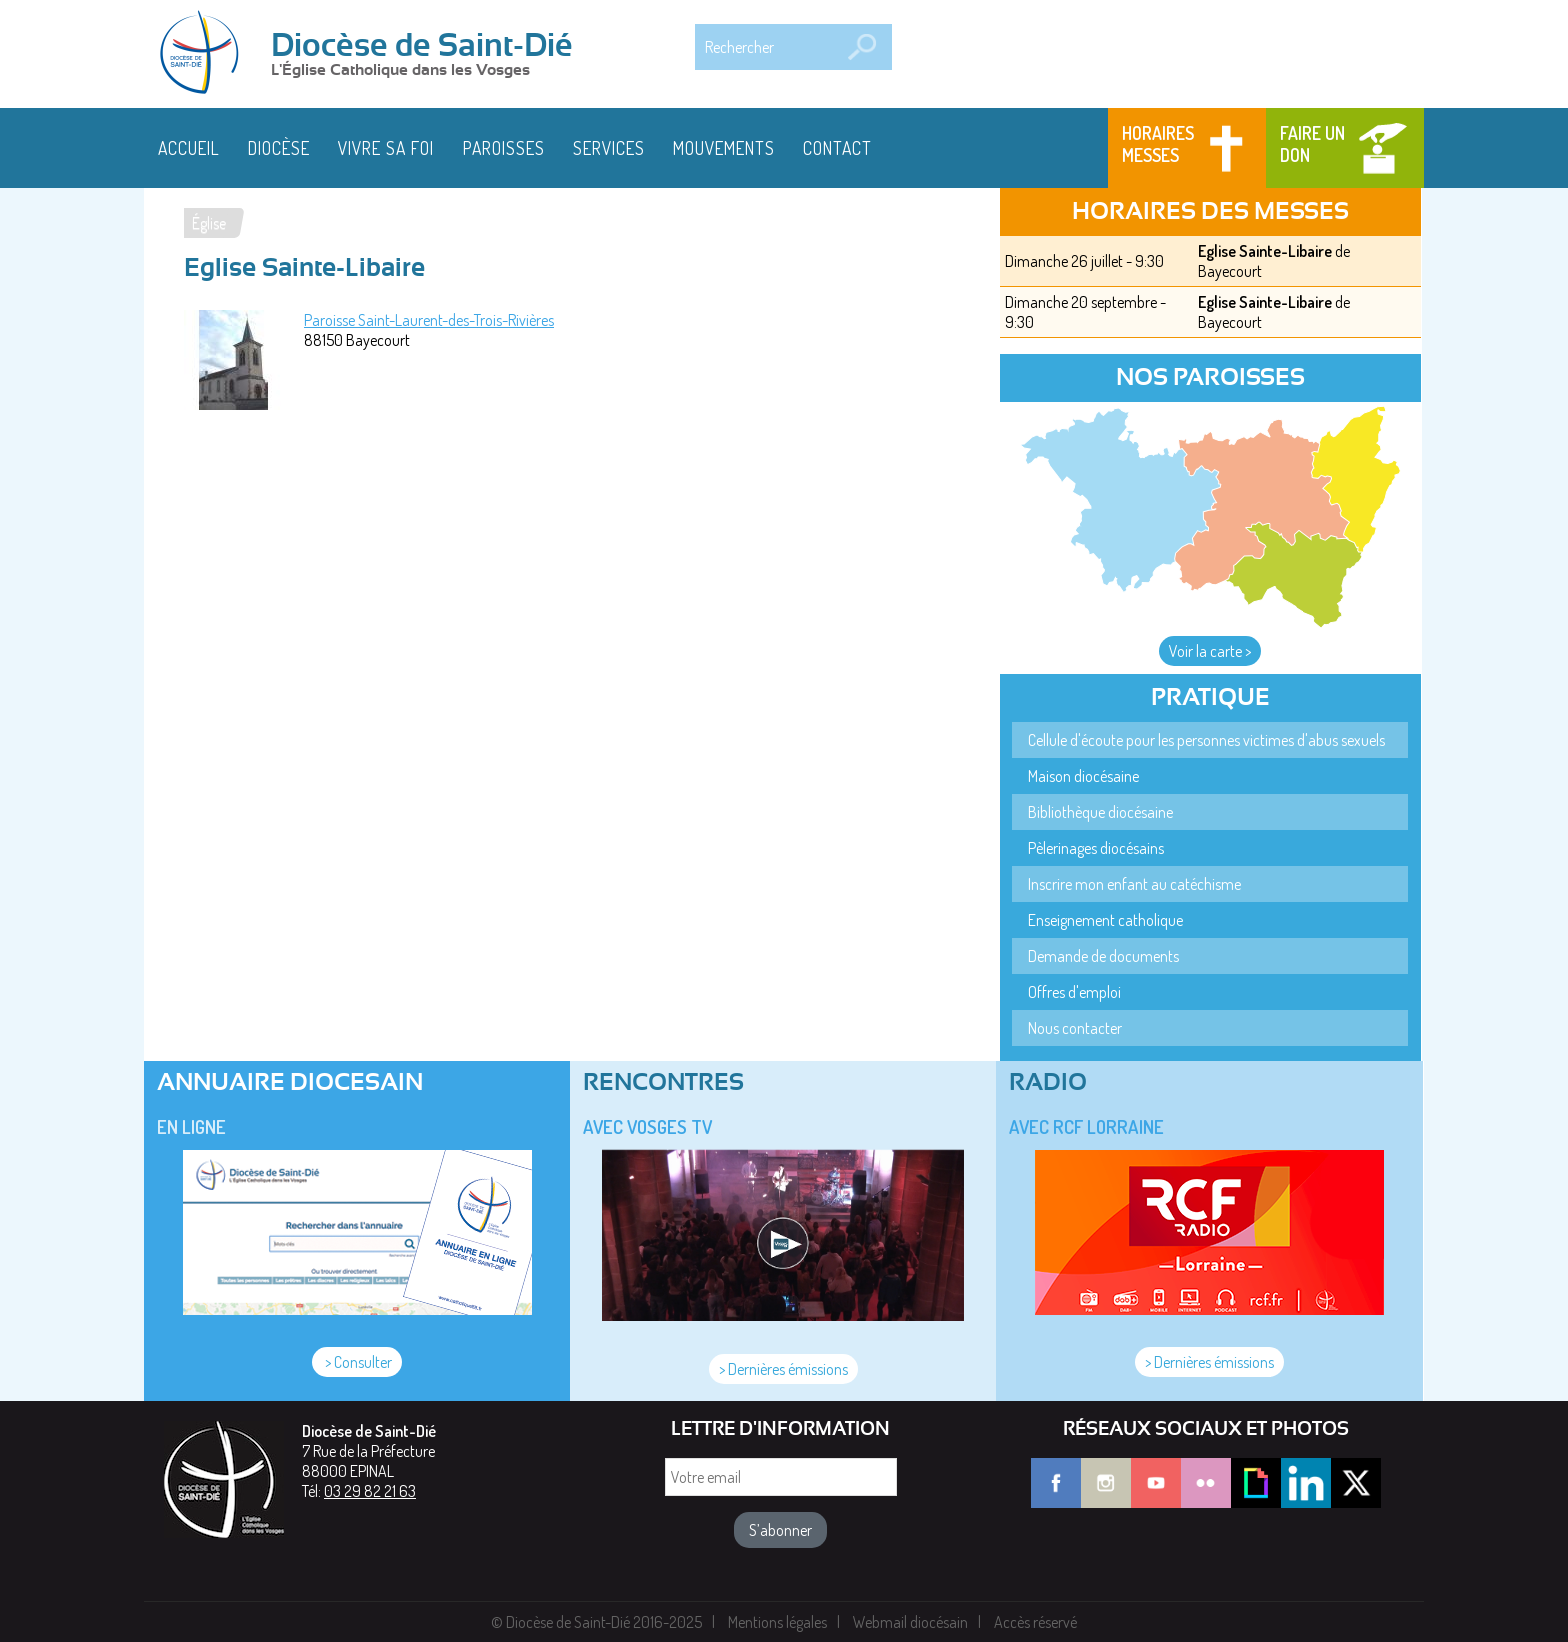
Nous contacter (1075, 1028)
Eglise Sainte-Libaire (1265, 251)
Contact (837, 148)
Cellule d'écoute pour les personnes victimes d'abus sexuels (1206, 740)
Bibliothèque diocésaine (1100, 812)
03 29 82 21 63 (370, 1491)
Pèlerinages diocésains (1096, 848)
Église (209, 223)
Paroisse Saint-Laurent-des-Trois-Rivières (429, 320)
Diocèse (279, 148)
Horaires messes (1158, 144)
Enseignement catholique (1105, 920)
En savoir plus (561, 1605)
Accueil (189, 148)
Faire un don (1312, 144)
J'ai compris (1358, 1614)
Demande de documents (1103, 956)
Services (609, 148)
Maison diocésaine (1083, 776)
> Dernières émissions (783, 1369)
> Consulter (357, 1362)
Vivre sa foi (386, 148)
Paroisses (504, 148)
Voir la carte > (1210, 651)
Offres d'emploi (1074, 992)
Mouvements (724, 148)
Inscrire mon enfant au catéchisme (1134, 884)
